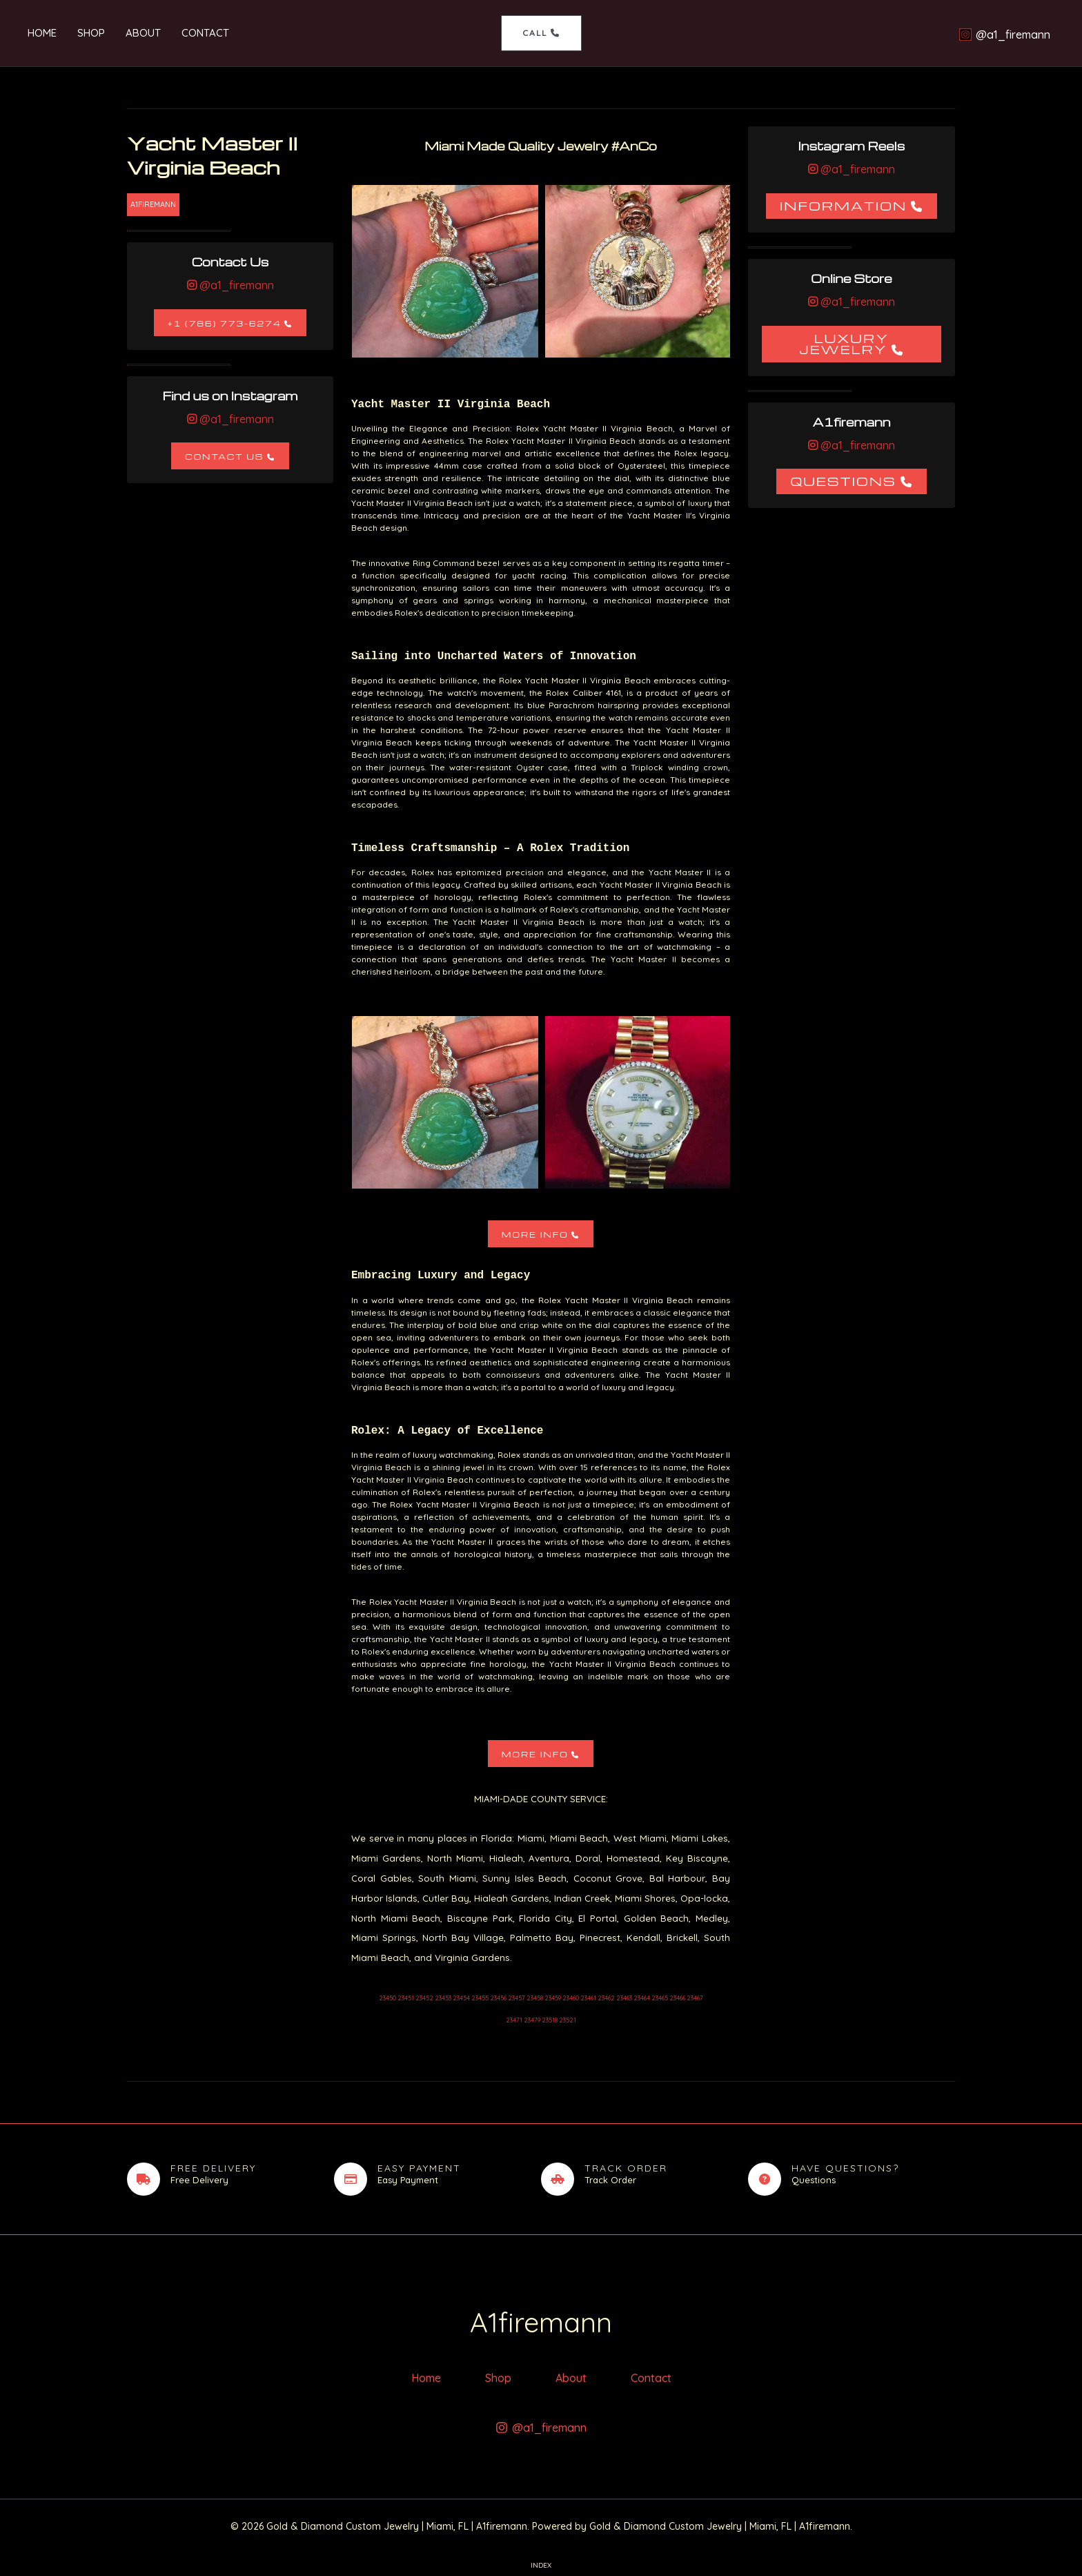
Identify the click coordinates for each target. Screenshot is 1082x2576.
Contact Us (224, 456)
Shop (91, 32)
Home (42, 32)
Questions (843, 481)
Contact (205, 32)
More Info (535, 1234)
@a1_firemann (235, 285)
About (143, 32)
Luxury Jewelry (844, 343)
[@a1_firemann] (1004, 34)
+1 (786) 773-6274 (225, 323)
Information (843, 205)
